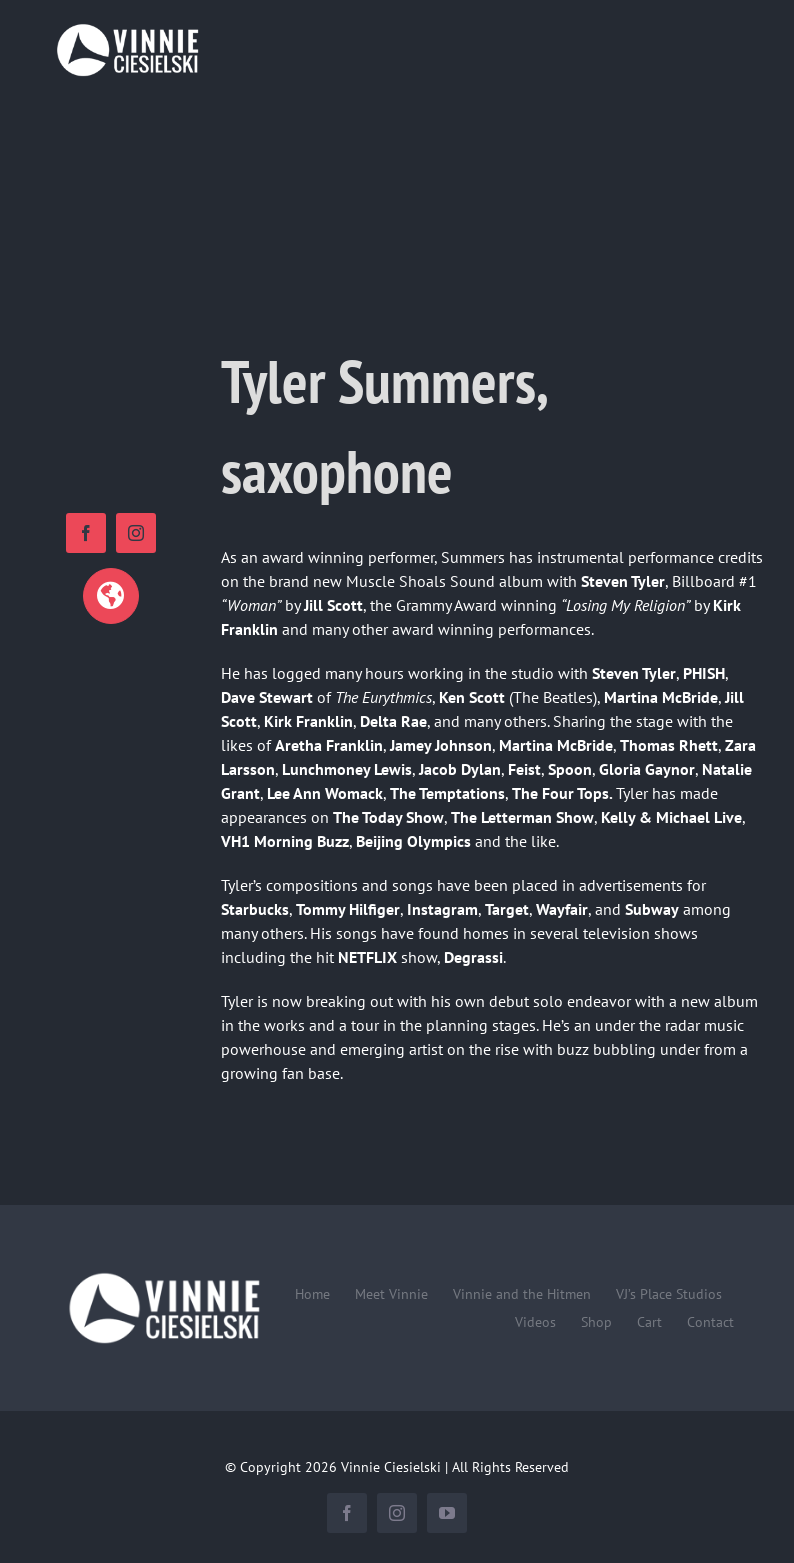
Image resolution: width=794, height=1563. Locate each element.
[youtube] (447, 1513)
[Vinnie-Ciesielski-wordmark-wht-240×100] (163, 1273)
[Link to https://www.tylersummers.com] (111, 596)
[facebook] (86, 533)
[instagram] (136, 533)
